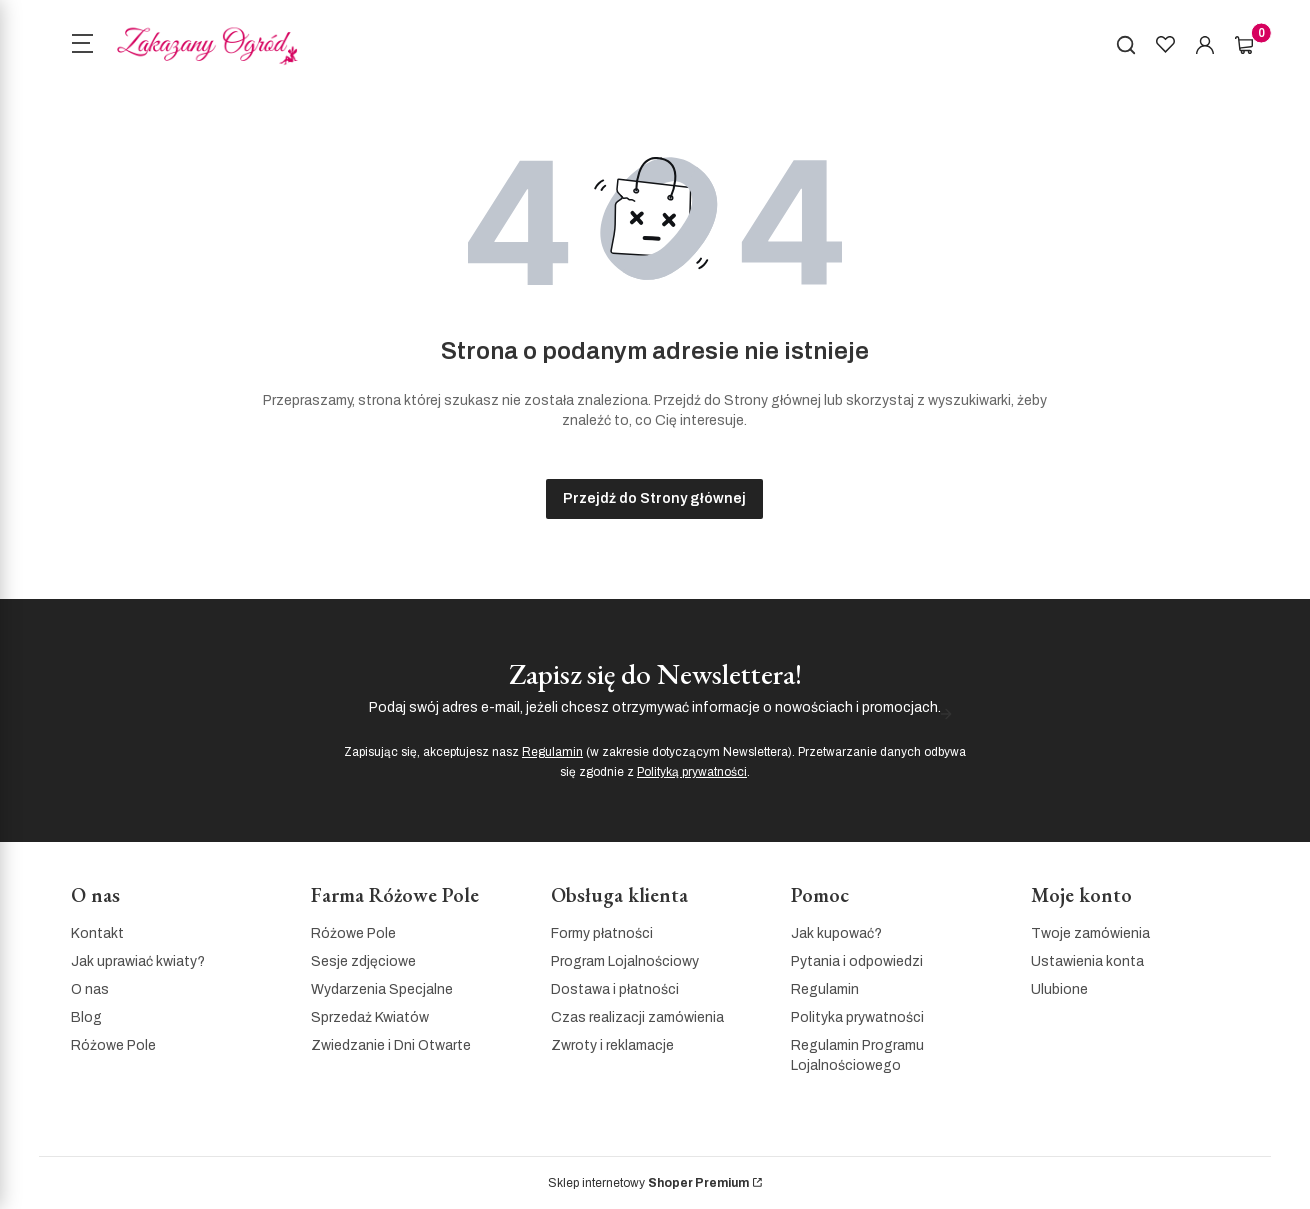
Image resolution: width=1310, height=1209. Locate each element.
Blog (86, 1017)
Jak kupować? (836, 933)
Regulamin (552, 752)
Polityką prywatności (692, 772)
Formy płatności (602, 933)
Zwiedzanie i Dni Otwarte (391, 1045)
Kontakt (97, 933)
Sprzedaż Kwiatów (370, 1017)
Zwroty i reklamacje (612, 1045)
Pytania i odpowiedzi (857, 961)
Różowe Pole (113, 1045)
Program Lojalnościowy (625, 961)
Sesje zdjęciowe (363, 961)
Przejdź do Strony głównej (654, 498)
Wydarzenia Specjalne (382, 989)
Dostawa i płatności (615, 989)
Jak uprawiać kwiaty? (138, 961)
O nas (90, 989)
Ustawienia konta (1087, 961)
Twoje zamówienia (1090, 933)
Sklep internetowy (648, 1183)
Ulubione (1059, 989)
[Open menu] (82, 46)
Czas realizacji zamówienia (637, 1017)
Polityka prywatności (857, 1017)
